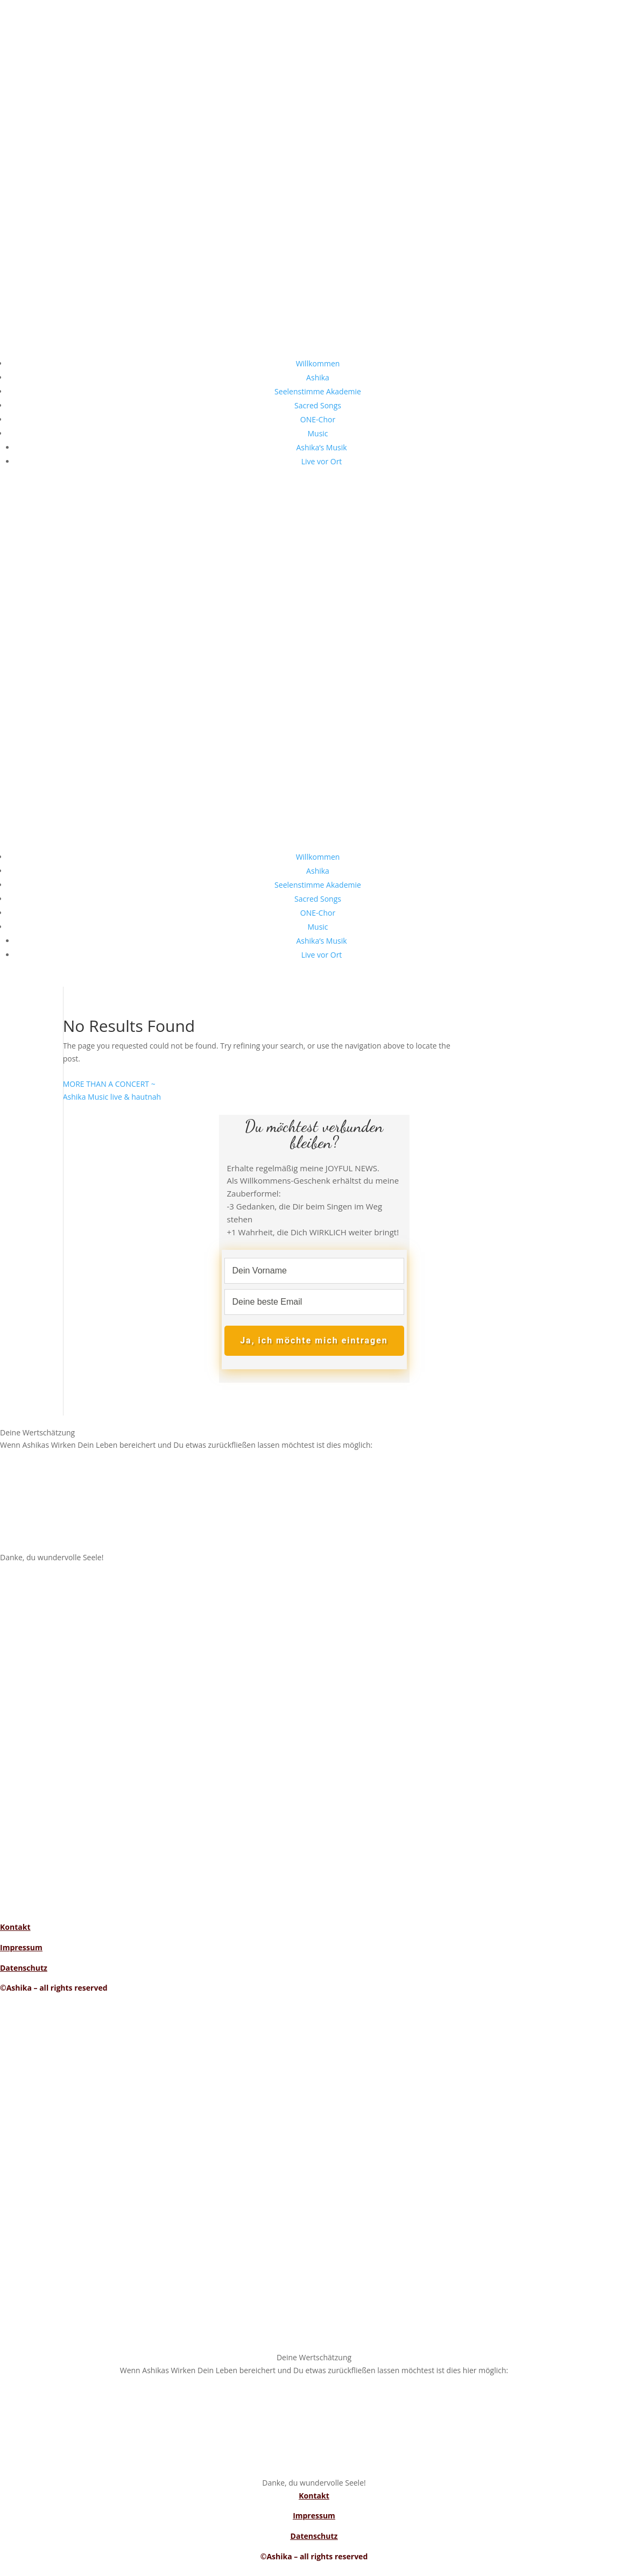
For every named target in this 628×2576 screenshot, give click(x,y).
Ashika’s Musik (321, 447)
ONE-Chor (317, 419)
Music (317, 433)
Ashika (317, 377)
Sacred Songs (317, 405)
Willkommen (318, 363)
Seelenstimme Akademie (317, 391)
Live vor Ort (321, 461)
